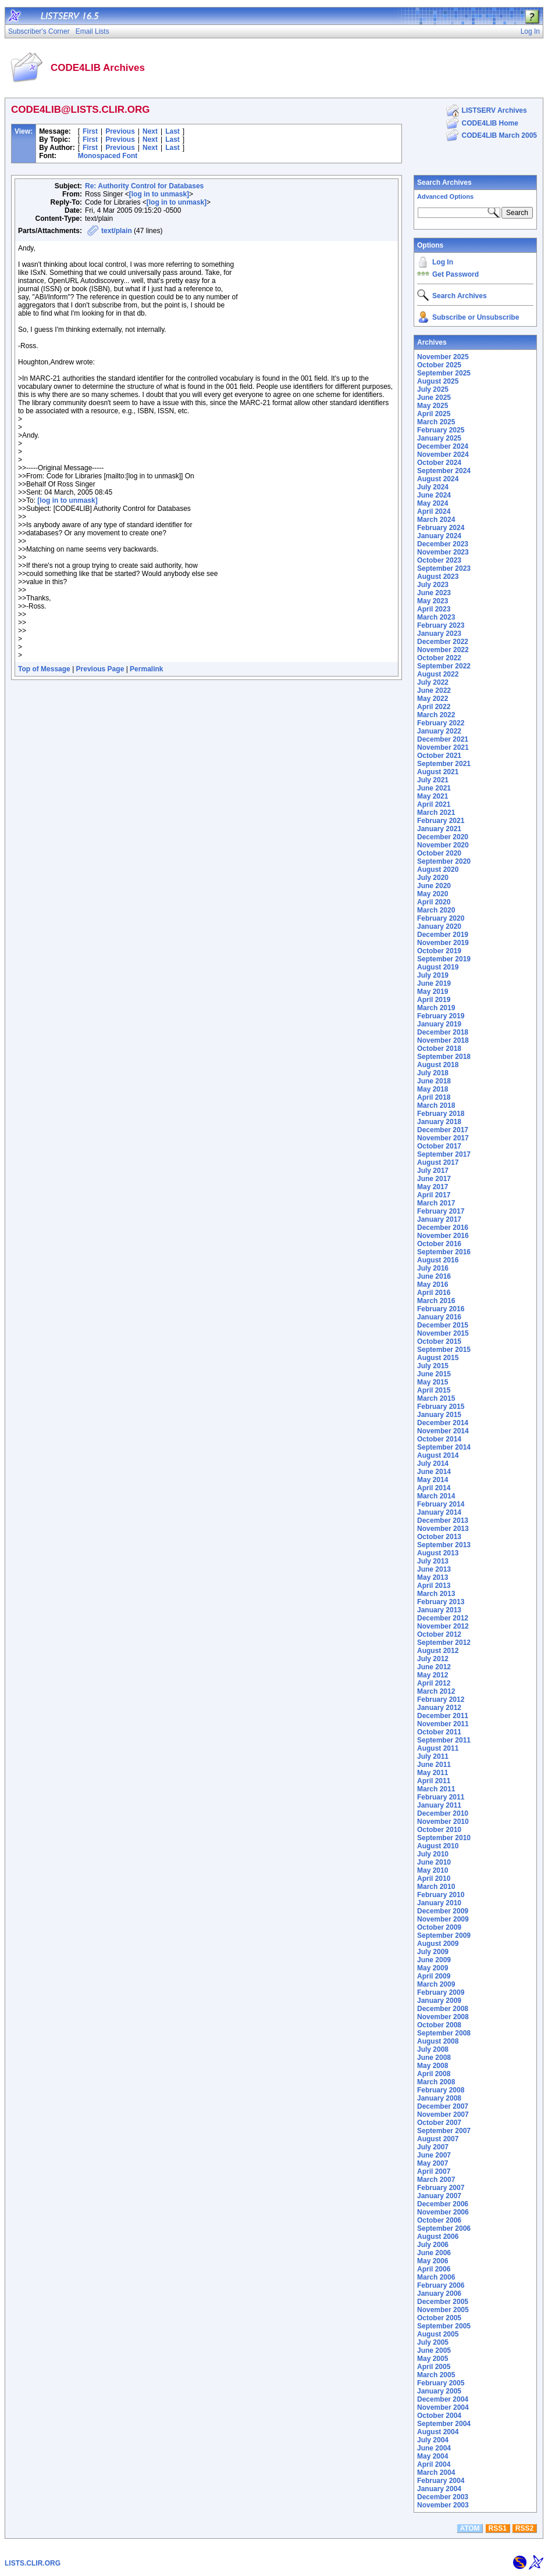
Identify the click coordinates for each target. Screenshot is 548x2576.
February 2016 (440, 1309)
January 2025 (439, 438)
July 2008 (433, 2049)
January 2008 (439, 2098)
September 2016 (444, 1252)
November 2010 (443, 1821)
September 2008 (444, 2033)
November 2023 (443, 552)
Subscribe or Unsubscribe (475, 317)
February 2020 (440, 918)
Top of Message (44, 669)
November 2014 (443, 1431)
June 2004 (434, 2448)
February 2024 (440, 528)
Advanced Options (445, 196)
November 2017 (443, 1138)
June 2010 (434, 1862)
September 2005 (444, 2326)
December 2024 (442, 446)
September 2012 (444, 1642)
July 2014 (433, 1463)
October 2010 (439, 1830)
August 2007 (437, 2139)
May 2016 (432, 1284)
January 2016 (439, 1317)
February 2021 (440, 821)
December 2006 (442, 2204)
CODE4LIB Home (490, 123)
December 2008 (442, 2009)
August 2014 (437, 1455)
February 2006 (440, 2285)
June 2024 (434, 495)
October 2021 (439, 756)
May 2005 (432, 2359)
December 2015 (442, 1325)
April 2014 (433, 1488)
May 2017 (432, 1187)
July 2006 (433, 2245)
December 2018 (442, 1032)
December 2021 (442, 739)
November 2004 (443, 2407)
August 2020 (437, 869)
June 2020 (434, 886)
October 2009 (439, 1927)
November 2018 (443, 1040)
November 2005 (443, 2310)
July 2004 (433, 2440)
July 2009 (433, 1952)
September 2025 (444, 373)
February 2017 (440, 1211)
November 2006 (443, 2212)
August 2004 (437, 2432)
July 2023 (433, 585)
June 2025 (434, 397)
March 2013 (436, 1594)
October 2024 (439, 463)
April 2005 (433, 2367)
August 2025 (437, 381)
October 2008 (439, 2025)
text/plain (116, 231)
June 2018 (434, 1081)
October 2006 (439, 2220)
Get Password (455, 274)
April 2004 (433, 2464)
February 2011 (440, 1797)
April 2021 (433, 804)
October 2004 (439, 2416)
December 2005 (442, 2302)
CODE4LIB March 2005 (499, 135)
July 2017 (433, 1171)
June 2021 (434, 788)
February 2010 (440, 1895)
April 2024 (433, 511)
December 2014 (442, 1423)
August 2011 (437, 1748)
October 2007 (439, 2123)
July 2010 (433, 1854)
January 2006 (439, 2293)
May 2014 (432, 1480)
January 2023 (439, 633)
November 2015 (443, 1333)
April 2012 (433, 1683)
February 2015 (440, 1407)
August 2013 (437, 1553)
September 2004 (444, 2424)
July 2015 (433, 1366)
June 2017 (434, 1179)
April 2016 (433, 1293)
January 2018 (439, 1122)
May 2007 (432, 2163)
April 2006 (433, 2269)
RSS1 (498, 2528)
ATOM (469, 2528)
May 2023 (432, 601)
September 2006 (444, 2228)
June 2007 (434, 2155)
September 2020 (444, 861)
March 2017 (436, 1203)
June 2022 (434, 690)
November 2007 (443, 2114)
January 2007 (439, 2196)
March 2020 (436, 910)
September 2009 (444, 1935)
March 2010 (436, 1887)
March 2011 (436, 1789)
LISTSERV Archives (494, 110)
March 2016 (436, 1301)
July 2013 (433, 1561)
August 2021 (437, 772)
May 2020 (432, 894)
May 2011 (432, 1773)
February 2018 (440, 1114)
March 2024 (436, 520)
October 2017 (439, 1146)
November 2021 (443, 747)
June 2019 (434, 983)
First (90, 131)
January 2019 (439, 1024)
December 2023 (442, 544)
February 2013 (440, 1602)
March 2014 (436, 1496)
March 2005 (436, 2375)
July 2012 (433, 1659)
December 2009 (442, 1911)
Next (150, 131)
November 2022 (443, 650)
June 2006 (434, 2253)
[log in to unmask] (159, 194)
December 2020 (442, 837)
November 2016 (443, 1236)
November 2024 (443, 454)
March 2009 (436, 1984)
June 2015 (434, 1374)
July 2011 (433, 1756)
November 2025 (443, 357)
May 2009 (432, 1968)
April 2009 (433, 1976)
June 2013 (434, 1569)
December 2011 (442, 1716)
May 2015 (432, 1382)
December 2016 (442, 1227)
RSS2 (524, 2528)
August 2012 (437, 1651)
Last (172, 131)
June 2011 (434, 1765)
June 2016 (434, 1276)
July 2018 (433, 1073)
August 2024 (437, 479)
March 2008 (436, 2082)
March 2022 (436, 715)
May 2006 (432, 2261)
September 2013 (444, 1545)
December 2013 (442, 1520)
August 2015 (437, 1358)
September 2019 (444, 959)
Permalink (146, 669)
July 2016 (433, 1268)
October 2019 (439, 951)
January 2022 (439, 731)
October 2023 (439, 560)
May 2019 (432, 992)
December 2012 (442, 1618)
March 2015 (436, 1398)
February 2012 (440, 1699)
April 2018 (433, 1097)
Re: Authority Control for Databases (144, 186)
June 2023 (434, 593)
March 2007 (436, 2180)
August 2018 (437, 1065)
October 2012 (439, 1634)
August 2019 (437, 967)
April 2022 (433, 707)
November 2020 (443, 845)
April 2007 (433, 2171)
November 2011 (443, 1724)
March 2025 (436, 422)
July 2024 (433, 487)
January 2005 (439, 2391)
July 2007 (433, 2147)
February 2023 (440, 625)
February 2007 (440, 2188)
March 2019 (436, 1008)
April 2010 (433, 1878)
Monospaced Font (108, 156)
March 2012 (436, 1691)
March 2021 (436, 812)
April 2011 (433, 1781)
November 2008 (443, 2017)
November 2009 (443, 1919)
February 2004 (440, 2481)
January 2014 (439, 1512)
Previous (120, 131)
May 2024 (432, 503)
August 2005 (437, 2334)
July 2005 (433, 2342)
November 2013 (443, 1529)
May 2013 (432, 1577)
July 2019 (433, 975)
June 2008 (434, 2057)
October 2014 (439, 1439)
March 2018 (436, 1105)
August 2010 (437, 1846)
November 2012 (443, 1626)
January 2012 (439, 1708)
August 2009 (437, 1944)
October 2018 (439, 1048)
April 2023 (433, 609)
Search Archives (444, 182)
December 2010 (442, 1813)
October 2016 (439, 1244)
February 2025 (440, 430)
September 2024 (444, 471)
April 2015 (433, 1390)
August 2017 (437, 1162)
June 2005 (434, 2350)
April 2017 (433, 1195)
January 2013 (439, 1610)
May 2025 (432, 406)
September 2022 (444, 666)
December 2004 (442, 2399)
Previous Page (100, 669)
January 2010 (439, 1903)
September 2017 (444, 1154)
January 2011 (439, 1805)
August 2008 (437, 2041)
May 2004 (432, 2456)
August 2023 (437, 577)
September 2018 (444, 1057)
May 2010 (432, 1870)
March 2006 (436, 2277)
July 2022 (433, 682)
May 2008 (432, 2066)
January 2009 (439, 2001)
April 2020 (433, 902)
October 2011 (439, 1732)
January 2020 (439, 926)
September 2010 (444, 1838)
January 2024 (439, 536)
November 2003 (443, 2505)
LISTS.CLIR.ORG (33, 2563)
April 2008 (433, 2074)
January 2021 (439, 829)
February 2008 (440, 2090)
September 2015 (444, 1350)
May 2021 (432, 796)
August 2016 (437, 1260)
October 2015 (439, 1341)
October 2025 (439, 365)
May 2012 (432, 1675)
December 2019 (442, 935)
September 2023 (444, 568)
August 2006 (437, 2236)
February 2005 (440, 2383)
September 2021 (444, 764)
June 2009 (434, 1960)
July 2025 (433, 389)
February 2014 (440, 1504)
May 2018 (432, 1089)
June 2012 (434, 1667)
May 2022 (432, 699)
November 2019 (443, 943)
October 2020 (439, 853)
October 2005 (439, 2318)
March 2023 (436, 617)
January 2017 (439, 1219)
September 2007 (444, 2131)
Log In (442, 262)
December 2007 (442, 2106)
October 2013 (439, 1537)
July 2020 (433, 878)
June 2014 (434, 1472)
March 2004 (436, 2472)
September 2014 (444, 1447)
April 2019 (433, 1000)
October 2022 (439, 658)
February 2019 (440, 1016)
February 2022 (440, 723)
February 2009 (440, 1992)
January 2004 (439, 2489)
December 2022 (442, 642)
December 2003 (442, 2497)
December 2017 (442, 1130)
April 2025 (433, 414)
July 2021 (433, 780)
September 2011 (444, 1740)
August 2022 (437, 674)
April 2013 (433, 1586)
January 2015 (439, 1415)
